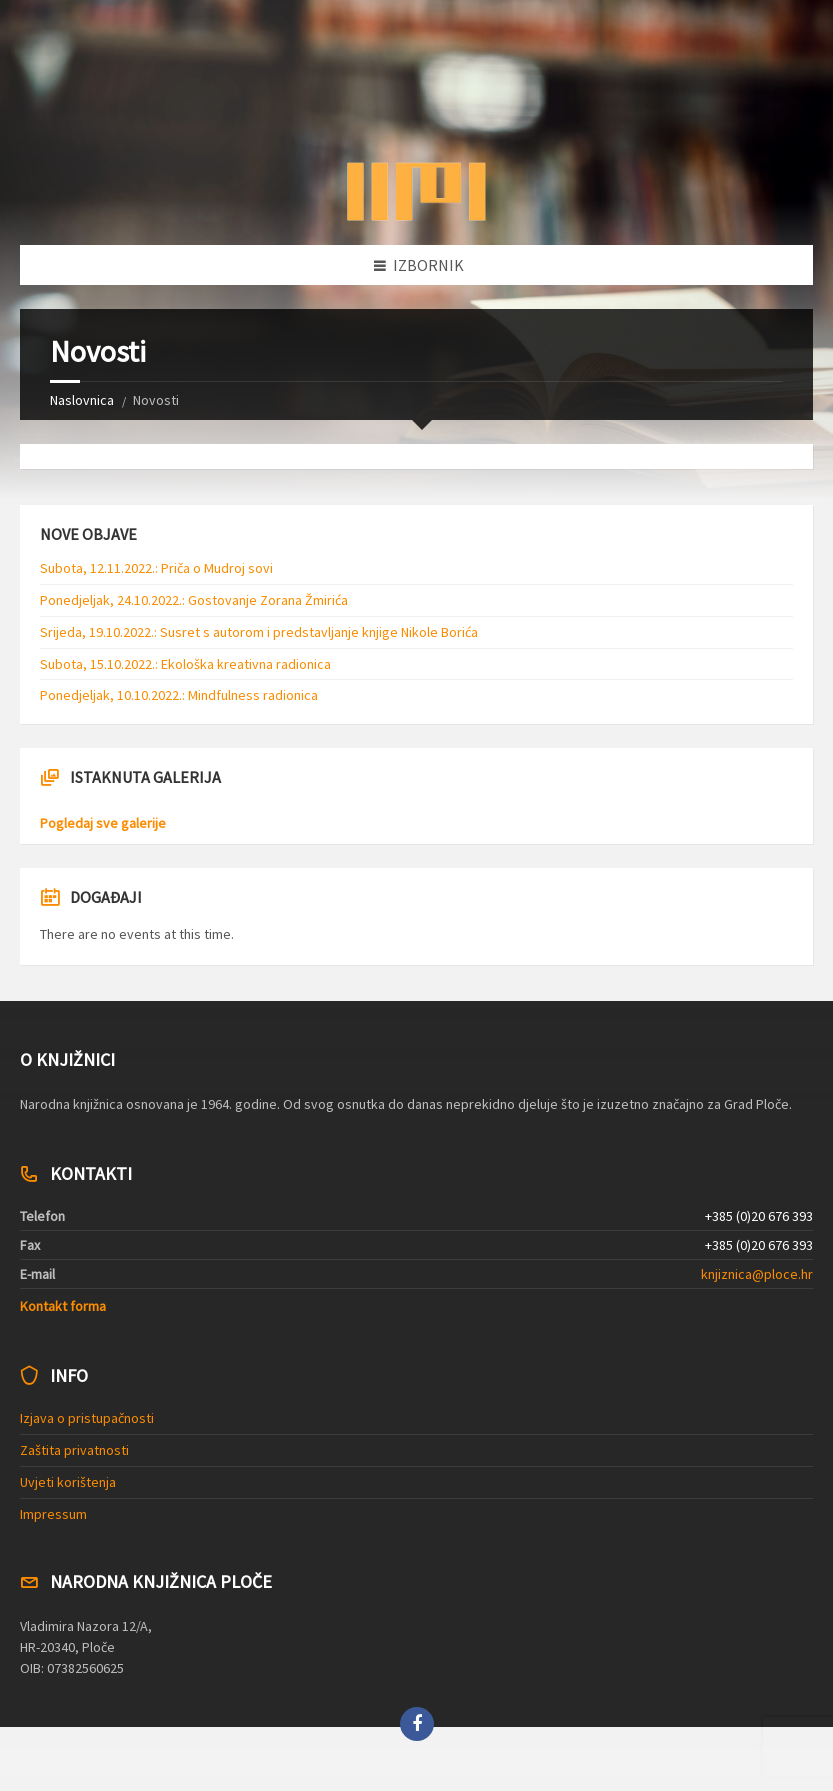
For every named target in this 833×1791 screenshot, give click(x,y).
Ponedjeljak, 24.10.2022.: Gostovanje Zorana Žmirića (194, 600)
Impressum (53, 1514)
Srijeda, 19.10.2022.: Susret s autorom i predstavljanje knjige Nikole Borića (259, 632)
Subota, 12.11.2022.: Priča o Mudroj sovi (156, 568)
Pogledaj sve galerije (103, 823)
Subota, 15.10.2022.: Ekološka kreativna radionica (185, 664)
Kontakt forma (63, 1306)
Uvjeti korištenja (68, 1482)
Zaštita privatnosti (74, 1450)
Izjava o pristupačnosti (87, 1418)
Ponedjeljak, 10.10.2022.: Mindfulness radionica (179, 695)
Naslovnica (82, 400)
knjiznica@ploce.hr (757, 1274)
